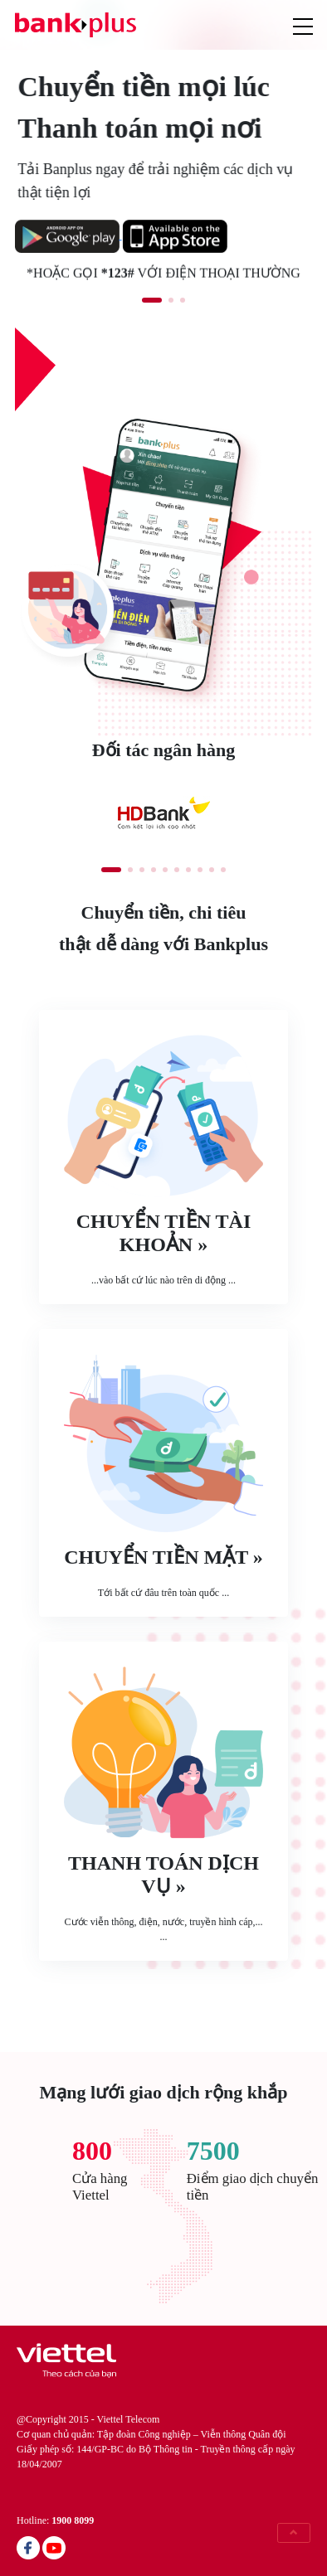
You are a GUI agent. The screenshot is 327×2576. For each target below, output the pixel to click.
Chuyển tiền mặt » (163, 1557)
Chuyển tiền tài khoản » (163, 1232)
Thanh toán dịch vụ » (163, 1874)
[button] (152, 300)
